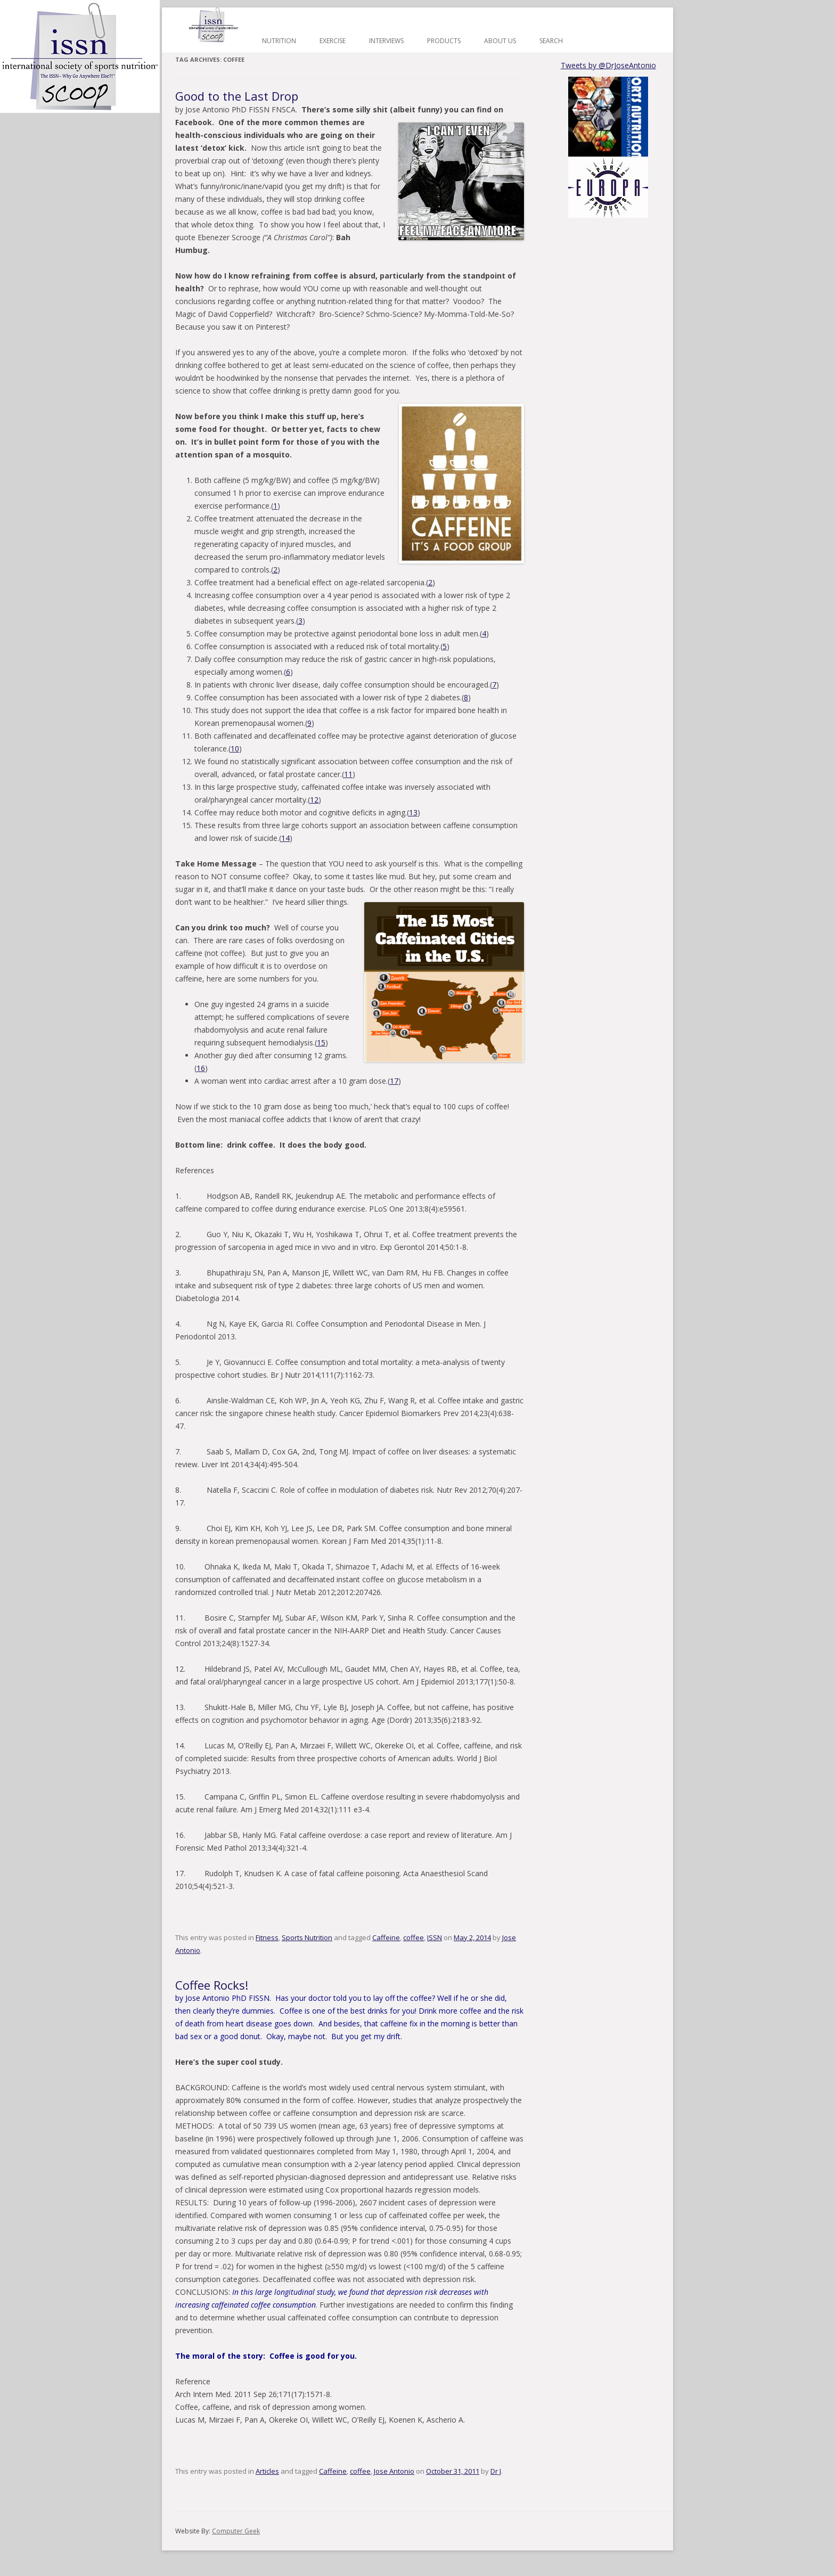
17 (394, 1081)
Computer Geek (236, 2531)
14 (285, 838)
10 (235, 748)
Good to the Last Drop (236, 96)
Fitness (267, 1937)
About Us (500, 40)
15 (321, 1042)
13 (413, 812)
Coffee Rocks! (211, 1985)
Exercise (333, 40)
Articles (267, 2471)
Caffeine (386, 1937)
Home (214, 25)
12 (314, 800)
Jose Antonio (394, 2471)
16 (201, 1068)
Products (444, 40)
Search (551, 40)
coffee (413, 1937)
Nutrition (279, 40)
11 (348, 774)
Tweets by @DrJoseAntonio (608, 65)
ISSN (434, 1937)
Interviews (386, 40)
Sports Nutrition (307, 1937)
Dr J (495, 2471)
